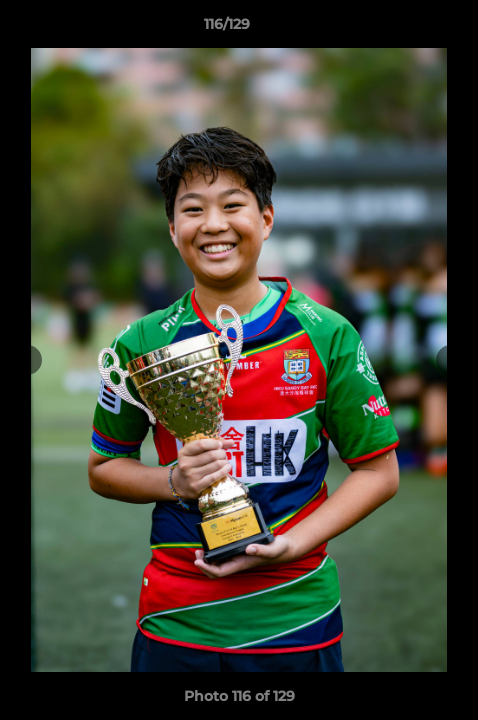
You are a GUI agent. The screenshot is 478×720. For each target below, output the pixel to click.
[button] (406, 29)
